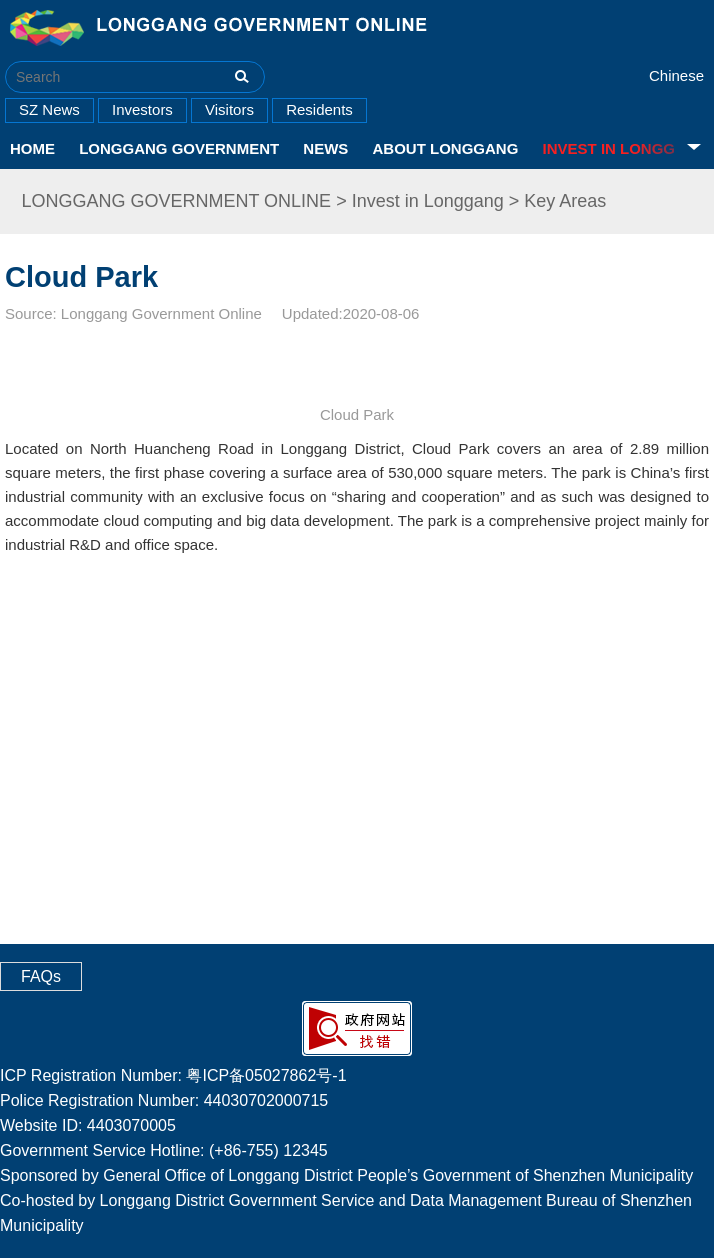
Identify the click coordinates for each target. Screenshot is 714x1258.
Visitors (229, 109)
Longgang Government (179, 148)
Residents (319, 109)
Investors (142, 109)
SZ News (49, 109)
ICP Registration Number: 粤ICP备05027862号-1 (173, 1075)
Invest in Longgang (428, 201)
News (325, 148)
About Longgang (446, 148)
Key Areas (565, 201)
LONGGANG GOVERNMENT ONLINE (176, 201)
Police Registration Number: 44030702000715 (164, 1100)
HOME (32, 148)
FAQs (41, 976)
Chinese (676, 75)
